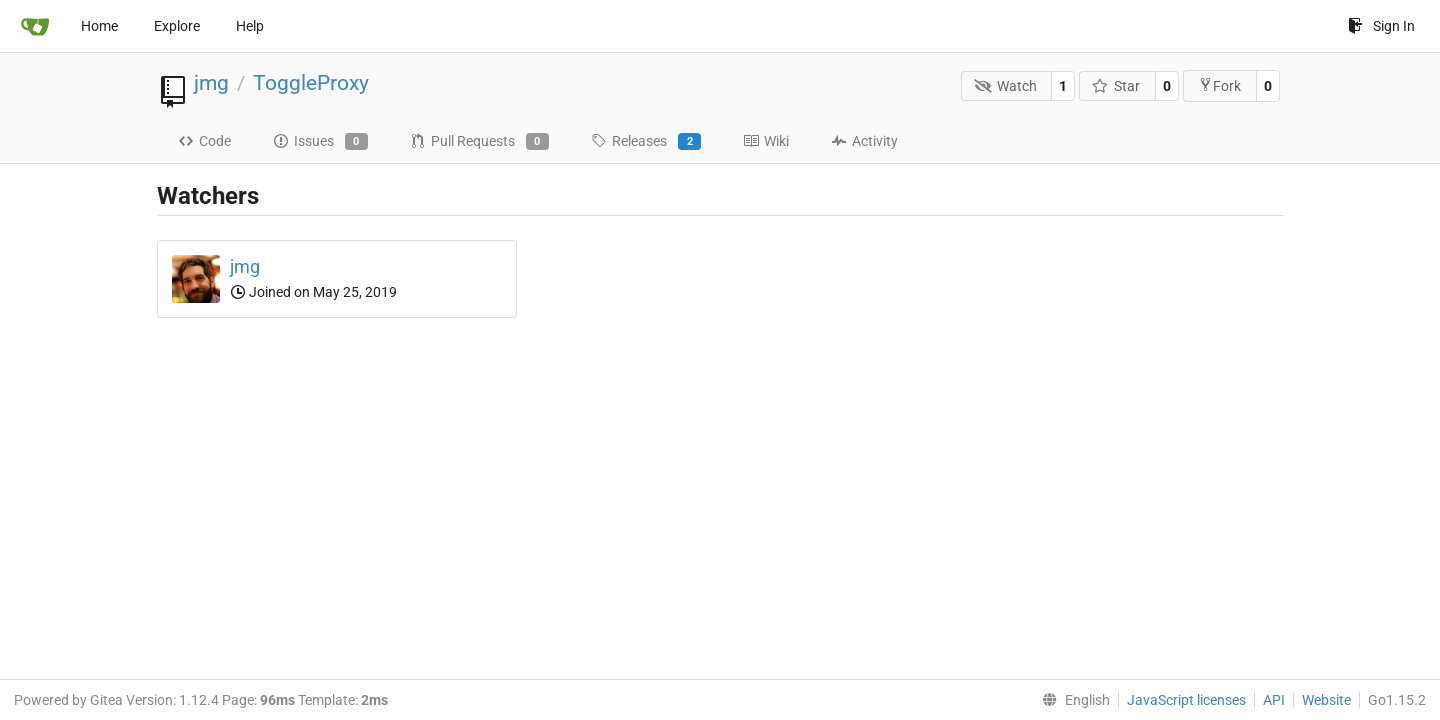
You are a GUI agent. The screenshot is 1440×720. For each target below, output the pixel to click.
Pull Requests (479, 142)
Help (250, 26)
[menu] (1072, 700)
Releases (646, 142)
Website (1326, 700)
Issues (320, 142)
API (1274, 700)
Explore (177, 26)
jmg (211, 83)
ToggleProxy (311, 83)
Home (99, 26)
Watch (1005, 86)
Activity (864, 141)
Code (204, 141)
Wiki (766, 141)
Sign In (1381, 26)
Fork (1219, 85)
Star (1116, 86)
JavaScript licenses (1186, 700)
